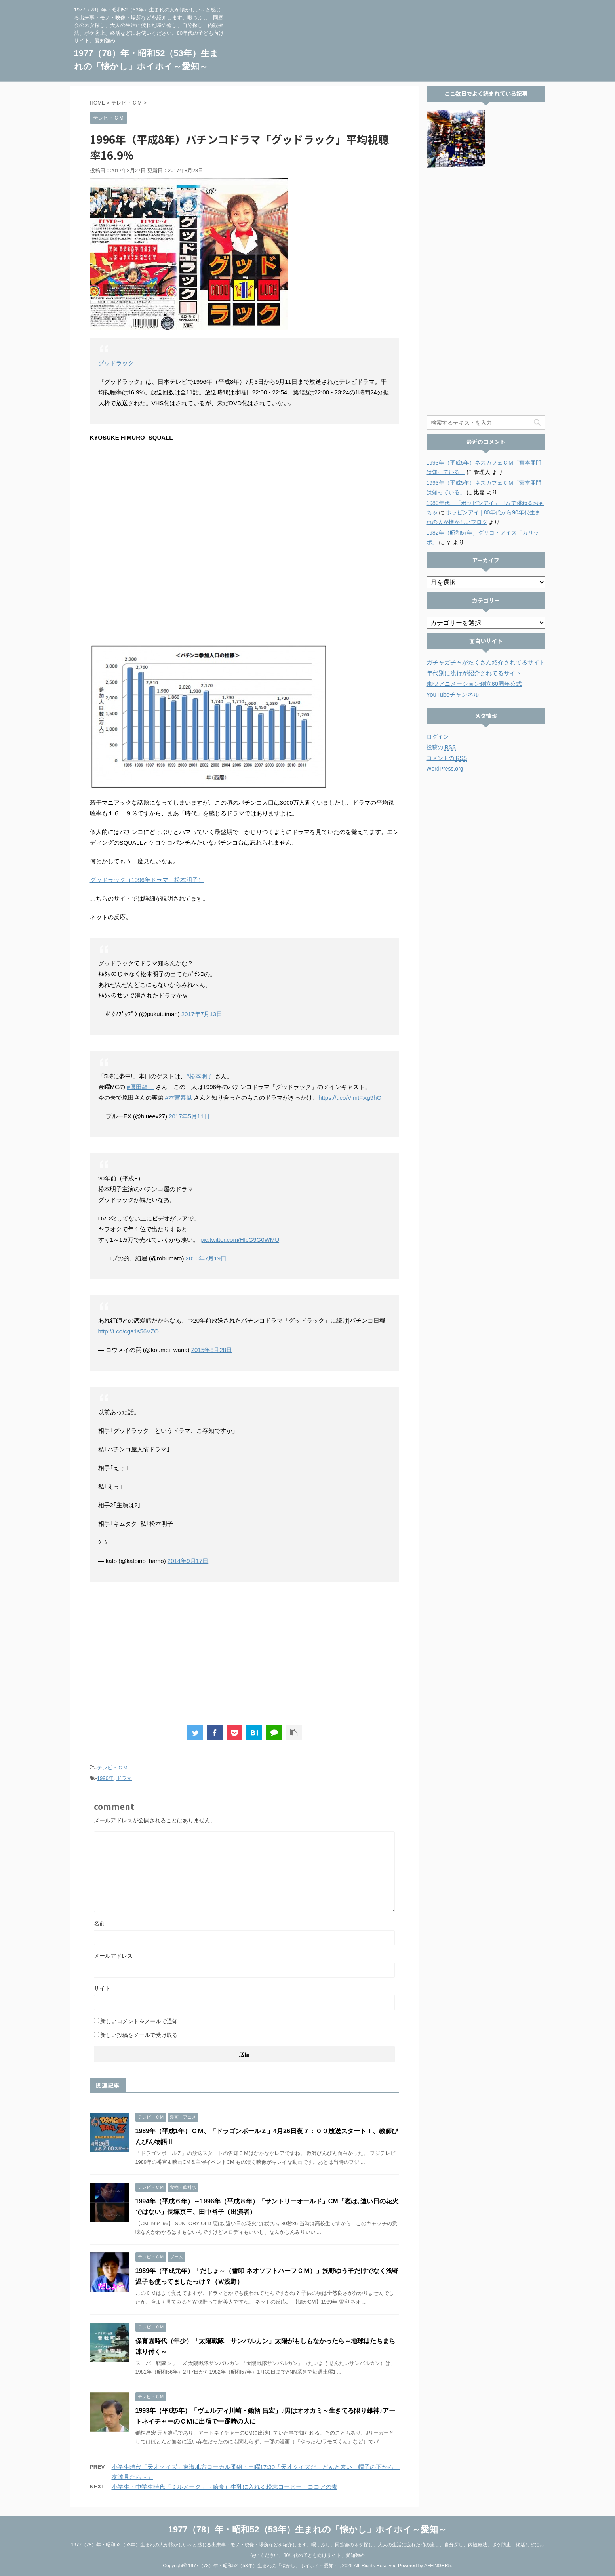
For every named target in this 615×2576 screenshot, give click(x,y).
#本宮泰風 (178, 1097)
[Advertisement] (244, 1653)
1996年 (105, 1778)
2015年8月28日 (211, 1349)
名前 (99, 1923)
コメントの (447, 758)
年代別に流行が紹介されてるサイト (474, 673)
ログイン (438, 736)
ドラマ (124, 1778)
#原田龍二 (140, 1086)
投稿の (441, 747)
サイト (102, 1988)
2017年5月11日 (189, 1116)
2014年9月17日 (188, 1560)
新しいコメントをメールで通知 (139, 2021)
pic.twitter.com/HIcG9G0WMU (239, 1239)
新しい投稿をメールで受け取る (139, 2035)
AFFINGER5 (437, 2565)
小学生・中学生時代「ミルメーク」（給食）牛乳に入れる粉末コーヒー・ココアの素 (224, 2486)
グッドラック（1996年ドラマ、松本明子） (147, 879)
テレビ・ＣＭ (112, 1768)
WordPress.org (445, 768)
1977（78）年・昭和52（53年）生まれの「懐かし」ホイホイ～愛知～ (307, 2529)
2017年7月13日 (201, 1014)
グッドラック (116, 363)
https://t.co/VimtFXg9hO (349, 1097)
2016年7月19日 (206, 1258)
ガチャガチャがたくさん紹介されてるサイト (486, 662)
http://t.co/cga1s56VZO (128, 1331)
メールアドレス (113, 1956)
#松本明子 (199, 1076)
